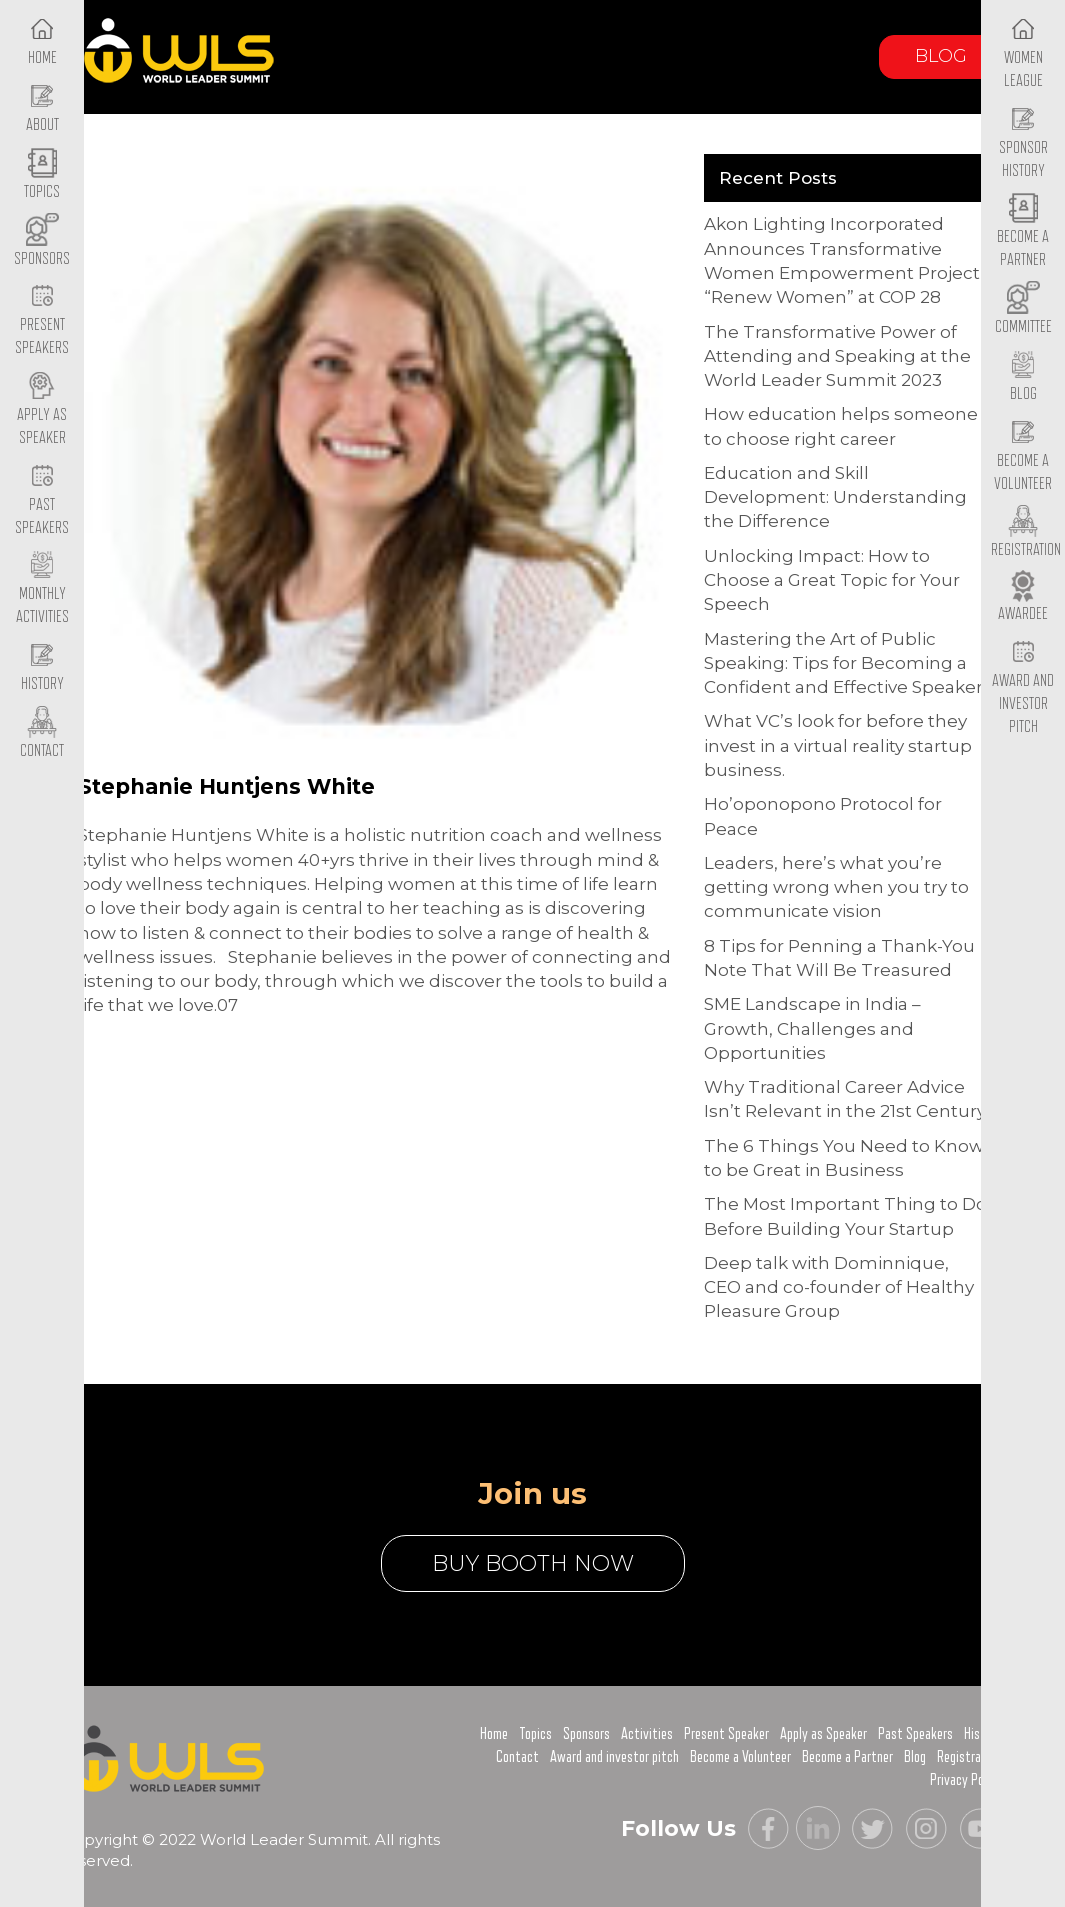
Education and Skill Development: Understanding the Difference (835, 497)
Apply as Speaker (42, 410)
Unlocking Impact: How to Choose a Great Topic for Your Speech (832, 580)
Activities (647, 1734)
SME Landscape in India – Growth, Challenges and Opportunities (812, 1028)
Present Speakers (42, 321)
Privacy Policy (966, 1780)
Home (494, 1734)
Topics (535, 1734)
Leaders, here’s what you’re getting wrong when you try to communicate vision (836, 887)
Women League (1023, 53)
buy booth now (533, 1563)
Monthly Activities (42, 590)
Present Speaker (726, 1734)
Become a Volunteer (1023, 456)
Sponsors (586, 1734)
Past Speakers (42, 500)
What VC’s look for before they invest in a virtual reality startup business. (838, 745)
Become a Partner (1023, 233)
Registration (969, 1757)
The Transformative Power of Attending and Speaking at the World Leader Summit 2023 (837, 356)
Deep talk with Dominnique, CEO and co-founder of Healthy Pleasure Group (839, 1287)
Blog (941, 56)
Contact (517, 1757)
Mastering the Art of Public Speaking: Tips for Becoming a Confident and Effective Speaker (843, 663)
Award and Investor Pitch (1023, 687)
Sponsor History (1023, 143)
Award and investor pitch (614, 1757)
